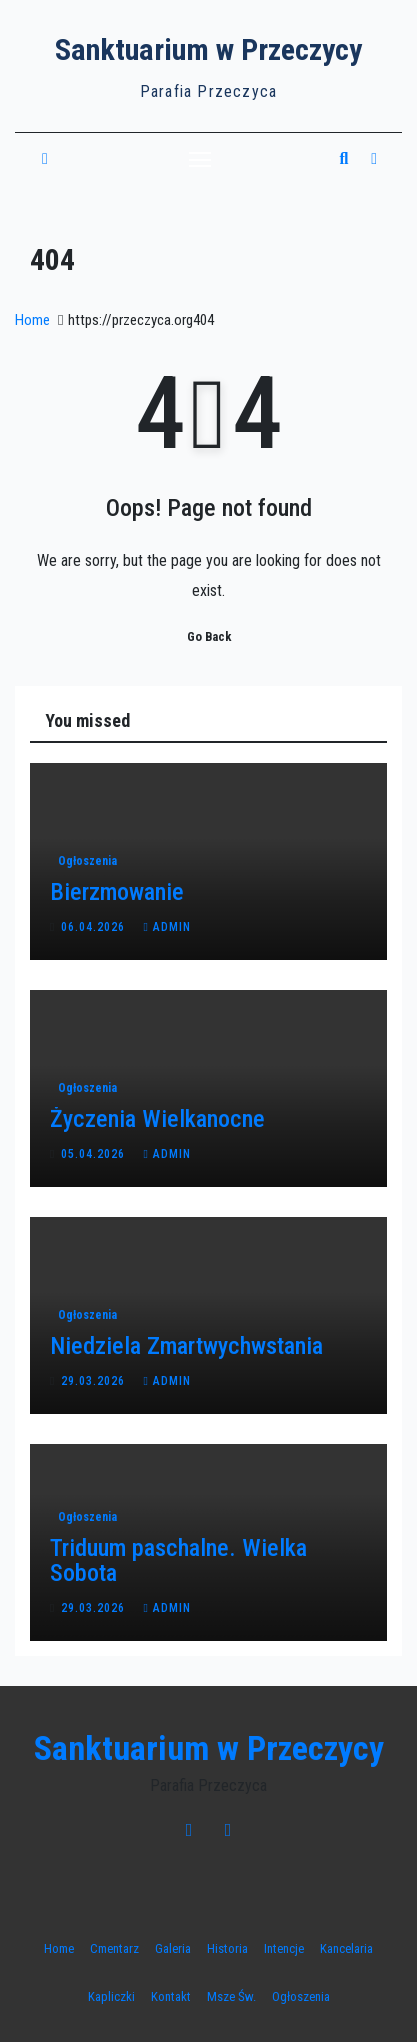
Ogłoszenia (87, 861)
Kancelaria (346, 1948)
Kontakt (171, 1996)
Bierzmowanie (117, 892)
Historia (227, 1948)
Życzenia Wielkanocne (157, 1119)
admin (166, 927)
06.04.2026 (95, 927)
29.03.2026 (95, 1381)
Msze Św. (231, 1996)
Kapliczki (111, 1996)
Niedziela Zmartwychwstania (186, 1346)
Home (32, 320)
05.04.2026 (95, 1154)
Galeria (173, 1948)
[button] (343, 158)
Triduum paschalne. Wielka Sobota (178, 1560)
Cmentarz (114, 1948)
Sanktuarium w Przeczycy (208, 49)
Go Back (209, 636)
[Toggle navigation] (200, 159)
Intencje (284, 1948)
